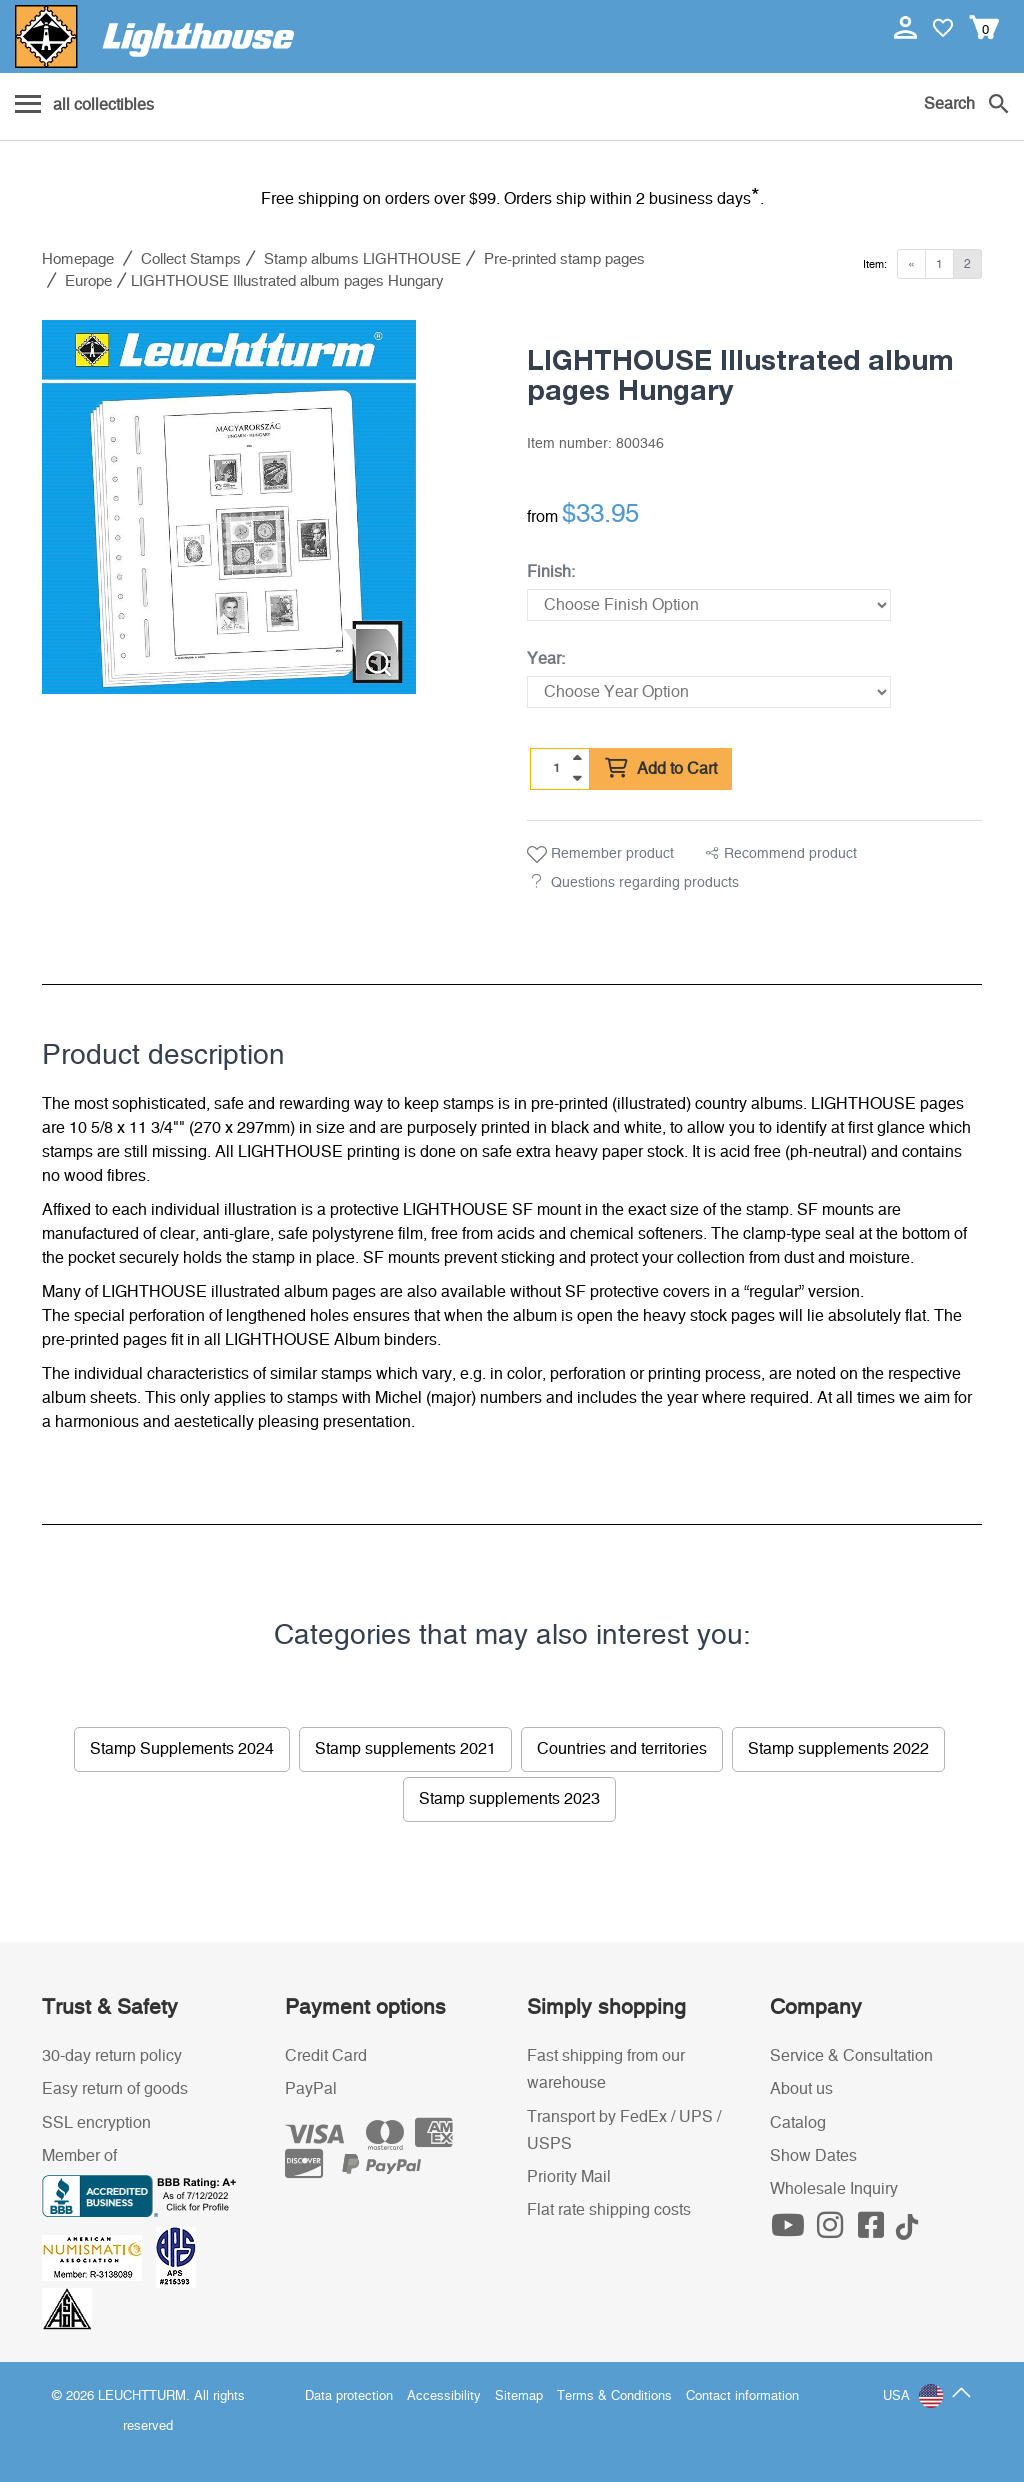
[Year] (709, 692)
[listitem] (229, 507)
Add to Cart (661, 769)
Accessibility (444, 2396)
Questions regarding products (645, 883)
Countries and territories (622, 1749)
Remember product (600, 855)
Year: (546, 659)
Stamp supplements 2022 (838, 1749)
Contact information (742, 2396)
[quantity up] (577, 758)
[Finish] (709, 605)
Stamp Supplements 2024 (182, 1749)
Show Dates (813, 2156)
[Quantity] (557, 768)
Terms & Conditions (614, 2396)
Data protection (349, 2396)
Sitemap (519, 2396)
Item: (875, 264)
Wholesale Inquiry (834, 2189)
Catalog (798, 2123)
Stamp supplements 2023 (509, 1799)
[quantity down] (577, 778)
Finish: (551, 572)
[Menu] (84, 106)
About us (801, 2089)
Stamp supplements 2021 (405, 1749)
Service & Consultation (851, 2056)
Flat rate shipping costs (609, 2210)
